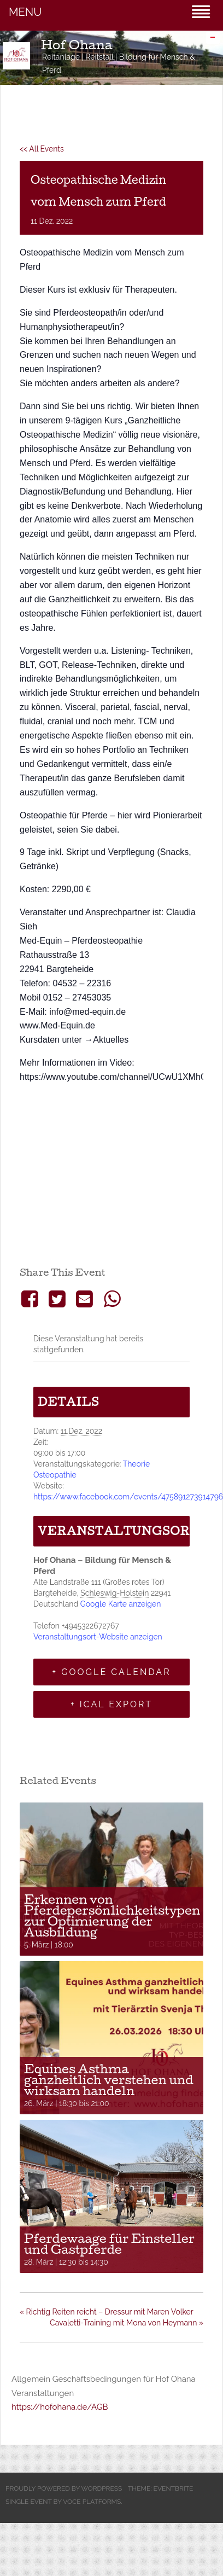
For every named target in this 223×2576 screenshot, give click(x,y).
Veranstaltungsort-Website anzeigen (97, 1636)
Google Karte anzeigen (120, 1604)
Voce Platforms (92, 2501)
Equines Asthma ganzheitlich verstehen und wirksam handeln (108, 2080)
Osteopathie (55, 1474)
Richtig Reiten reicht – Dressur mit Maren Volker (106, 2311)
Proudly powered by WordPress (63, 2488)
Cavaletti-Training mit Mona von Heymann (126, 2322)
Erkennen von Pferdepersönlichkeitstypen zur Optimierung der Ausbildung (112, 1915)
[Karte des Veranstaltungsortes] (111, 1176)
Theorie (136, 1463)
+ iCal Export (111, 1704)
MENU (25, 12)
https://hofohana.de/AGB (59, 2407)
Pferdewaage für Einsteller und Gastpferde (109, 2244)
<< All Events (42, 148)
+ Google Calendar (111, 1672)
